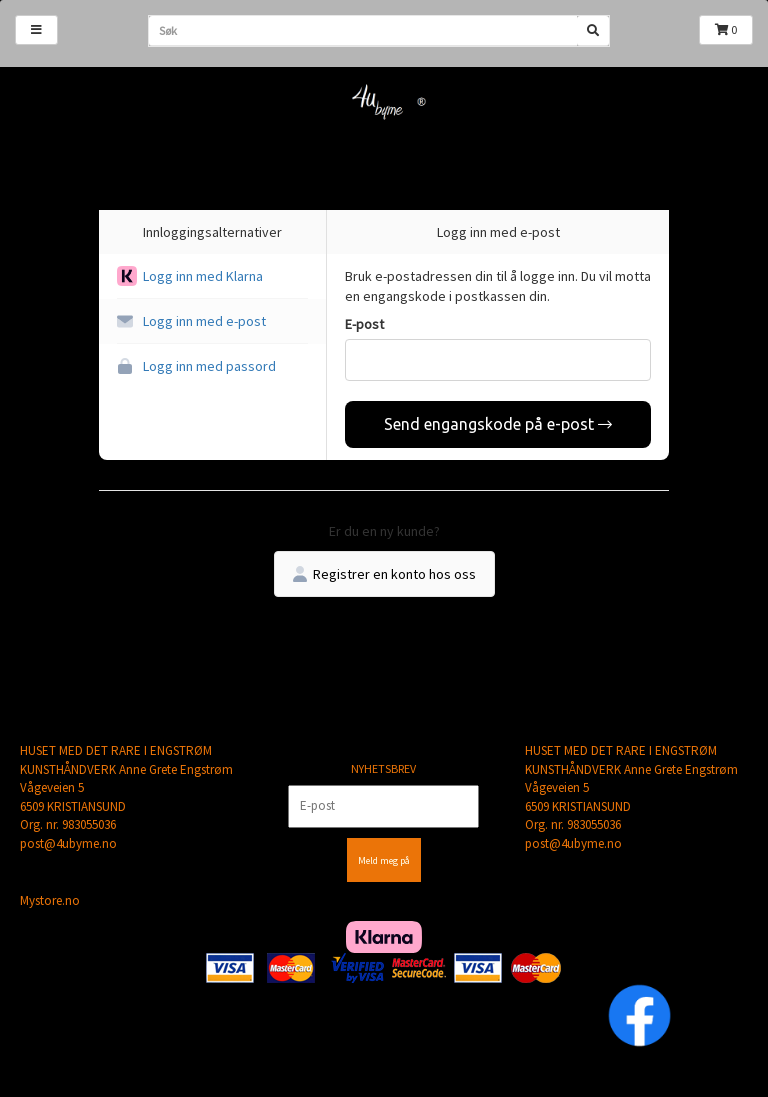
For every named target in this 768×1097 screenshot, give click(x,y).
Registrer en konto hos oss (384, 574)
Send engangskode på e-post (498, 424)
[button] (212, 276)
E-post (364, 324)
